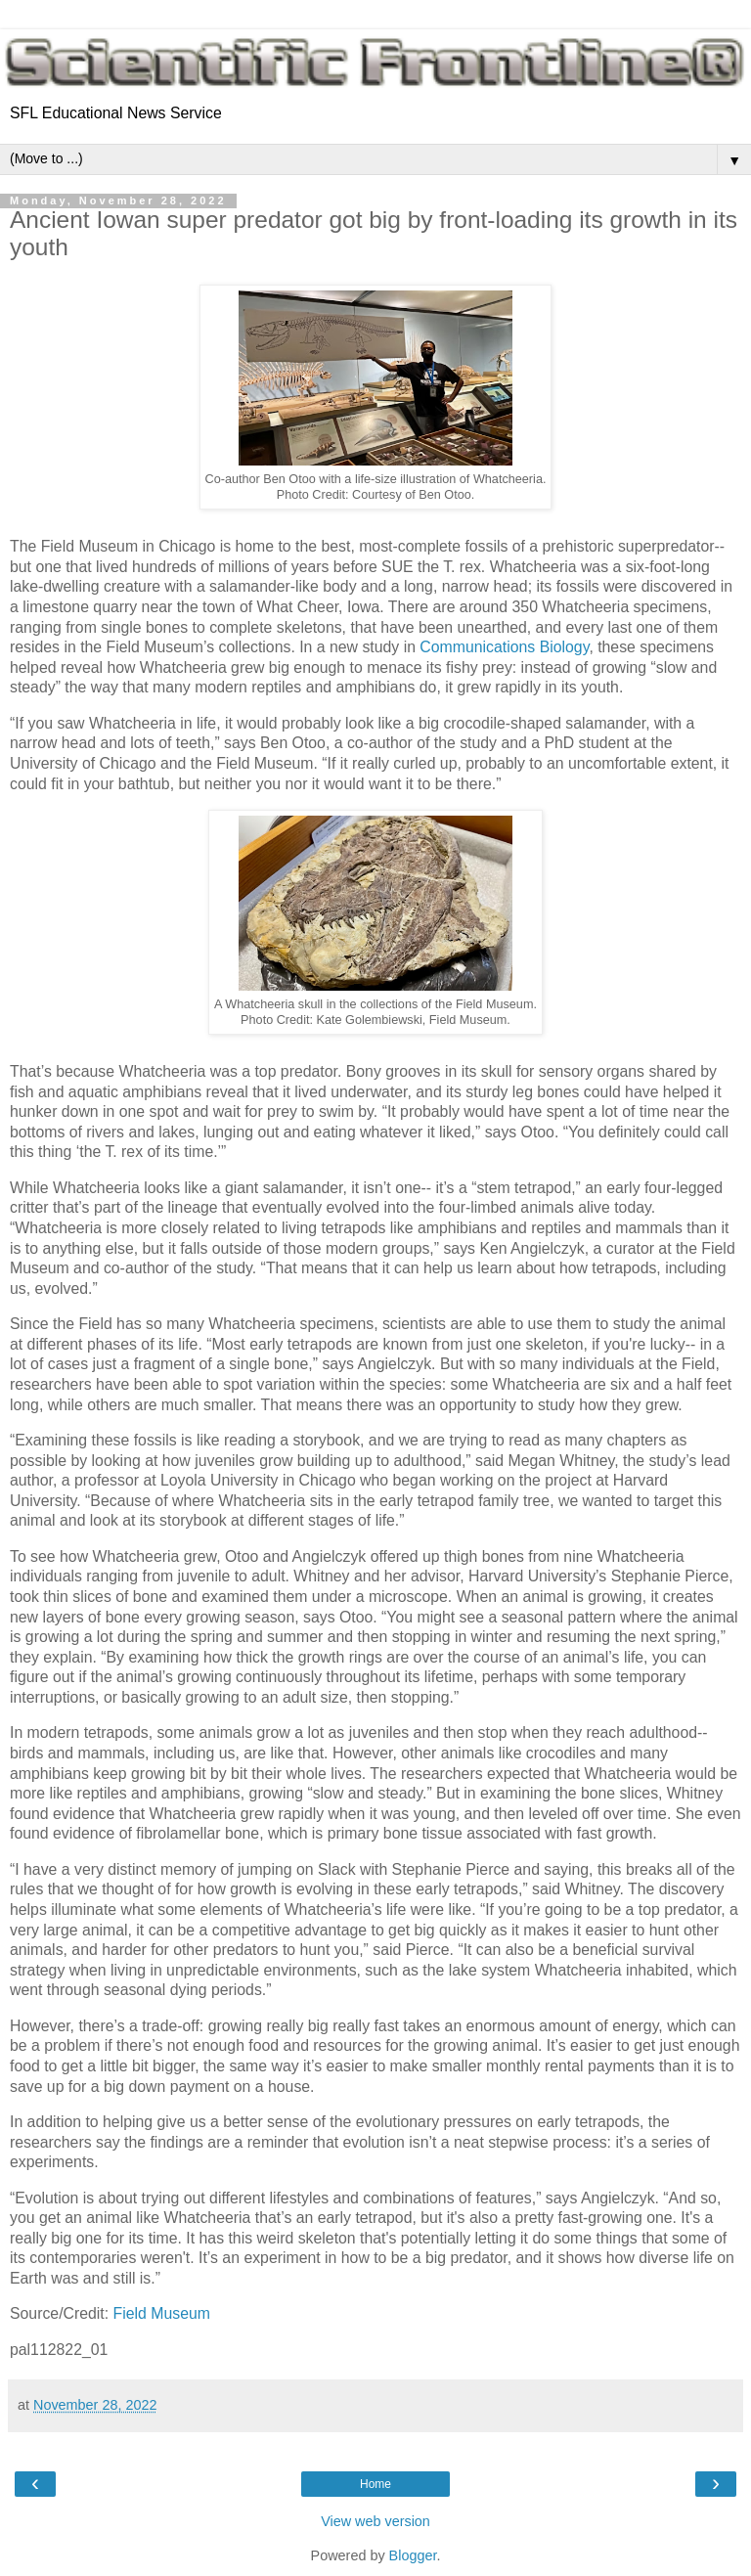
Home (375, 2484)
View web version (375, 2521)
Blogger (413, 2555)
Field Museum (161, 2313)
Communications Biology (504, 647)
